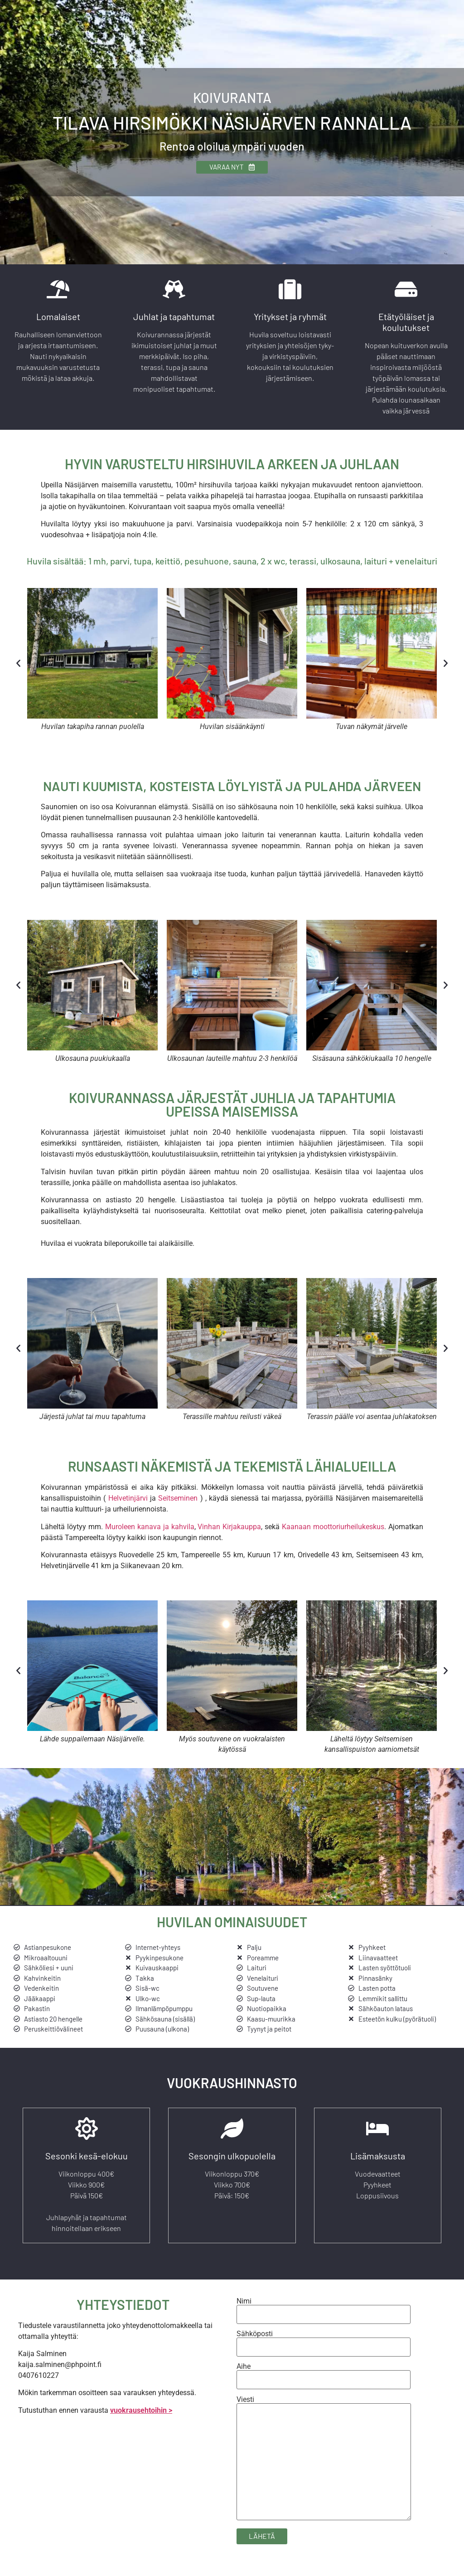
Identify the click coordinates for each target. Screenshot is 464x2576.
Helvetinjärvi (129, 1503)
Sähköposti (324, 2345)
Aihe (324, 2378)
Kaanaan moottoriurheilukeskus (333, 1531)
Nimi (324, 2313)
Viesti (324, 2464)
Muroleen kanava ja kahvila (149, 1531)
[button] (18, 668)
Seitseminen (178, 1503)
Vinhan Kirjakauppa (229, 1531)
